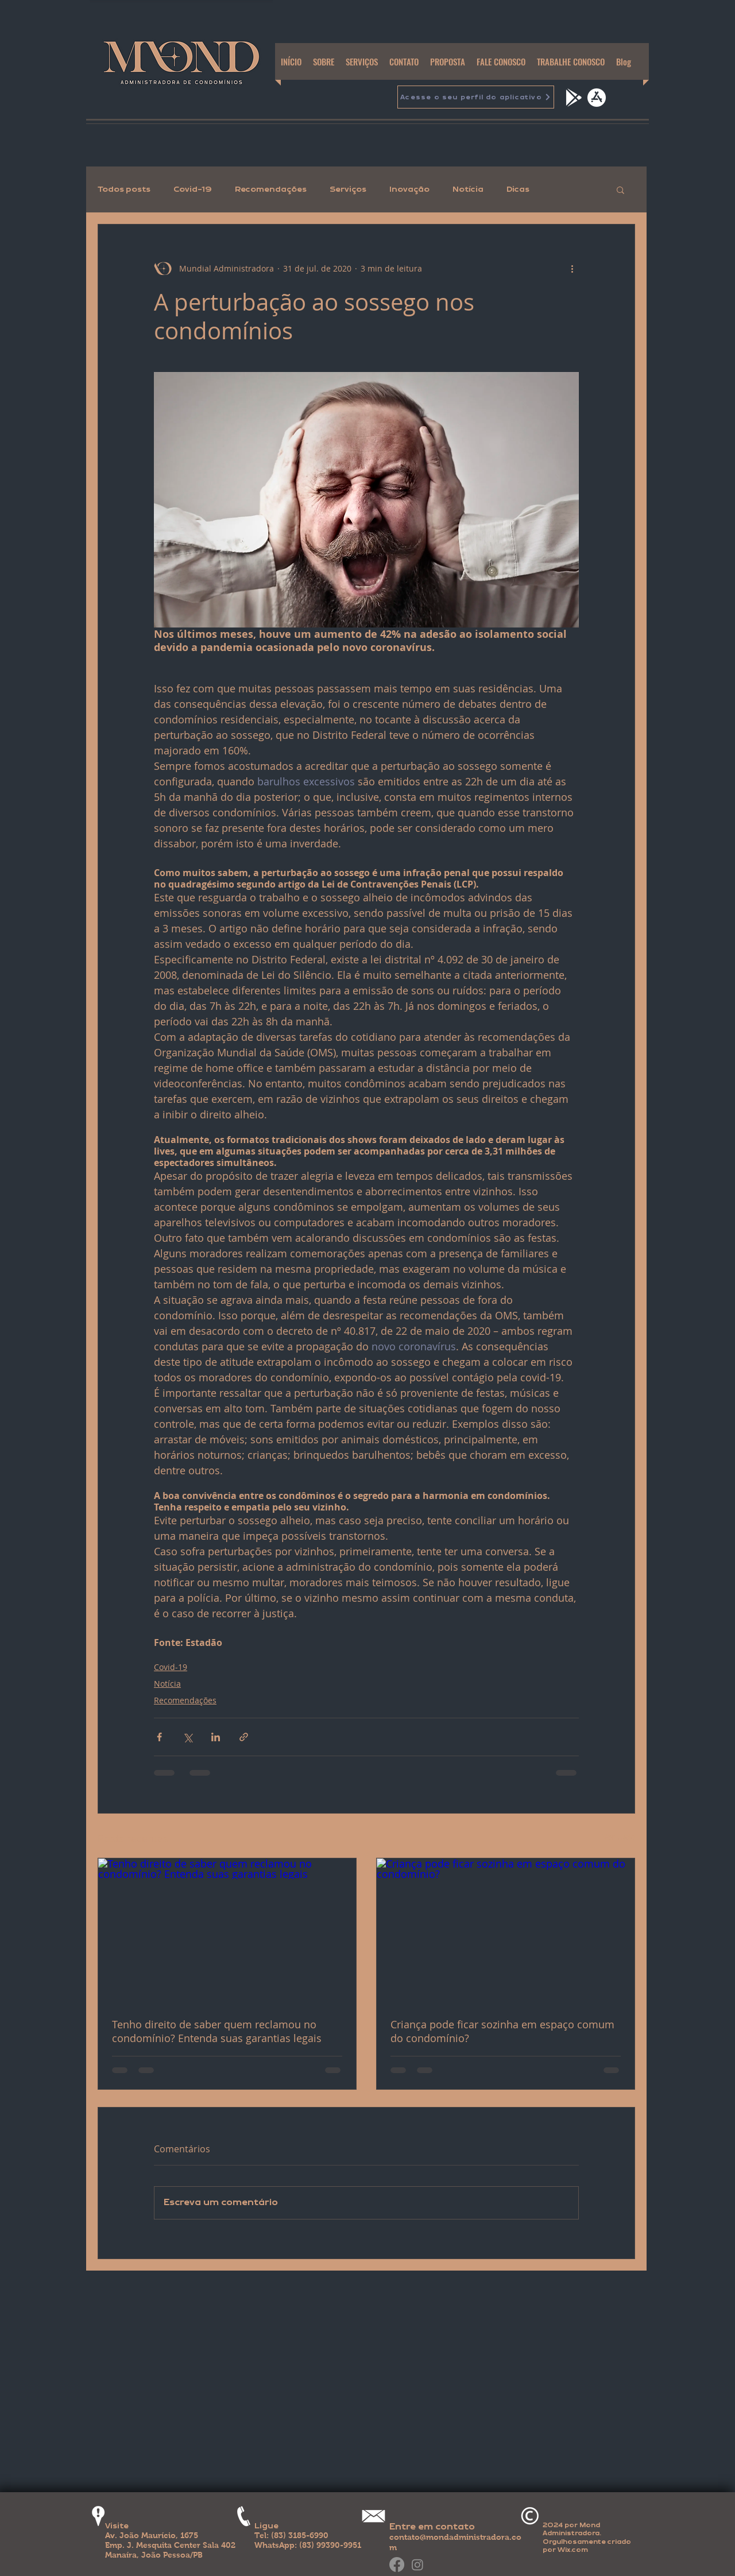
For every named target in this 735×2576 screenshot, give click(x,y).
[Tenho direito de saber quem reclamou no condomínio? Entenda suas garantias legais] (227, 1931)
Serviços (348, 189)
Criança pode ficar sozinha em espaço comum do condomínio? (502, 2031)
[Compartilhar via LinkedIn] (215, 1736)
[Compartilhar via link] (243, 1736)
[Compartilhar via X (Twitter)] (187, 1736)
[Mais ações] (572, 268)
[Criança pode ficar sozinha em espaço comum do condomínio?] (506, 1931)
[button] (620, 189)
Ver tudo (618, 1836)
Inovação (409, 189)
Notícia (467, 189)
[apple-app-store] (596, 97)
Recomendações (271, 189)
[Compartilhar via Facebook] (159, 1736)
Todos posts (124, 189)
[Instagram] (417, 2564)
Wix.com (573, 2550)
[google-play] (573, 97)
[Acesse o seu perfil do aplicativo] (475, 97)
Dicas (517, 189)
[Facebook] (396, 2564)
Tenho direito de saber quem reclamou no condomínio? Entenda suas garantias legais (217, 2031)
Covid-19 (192, 189)
